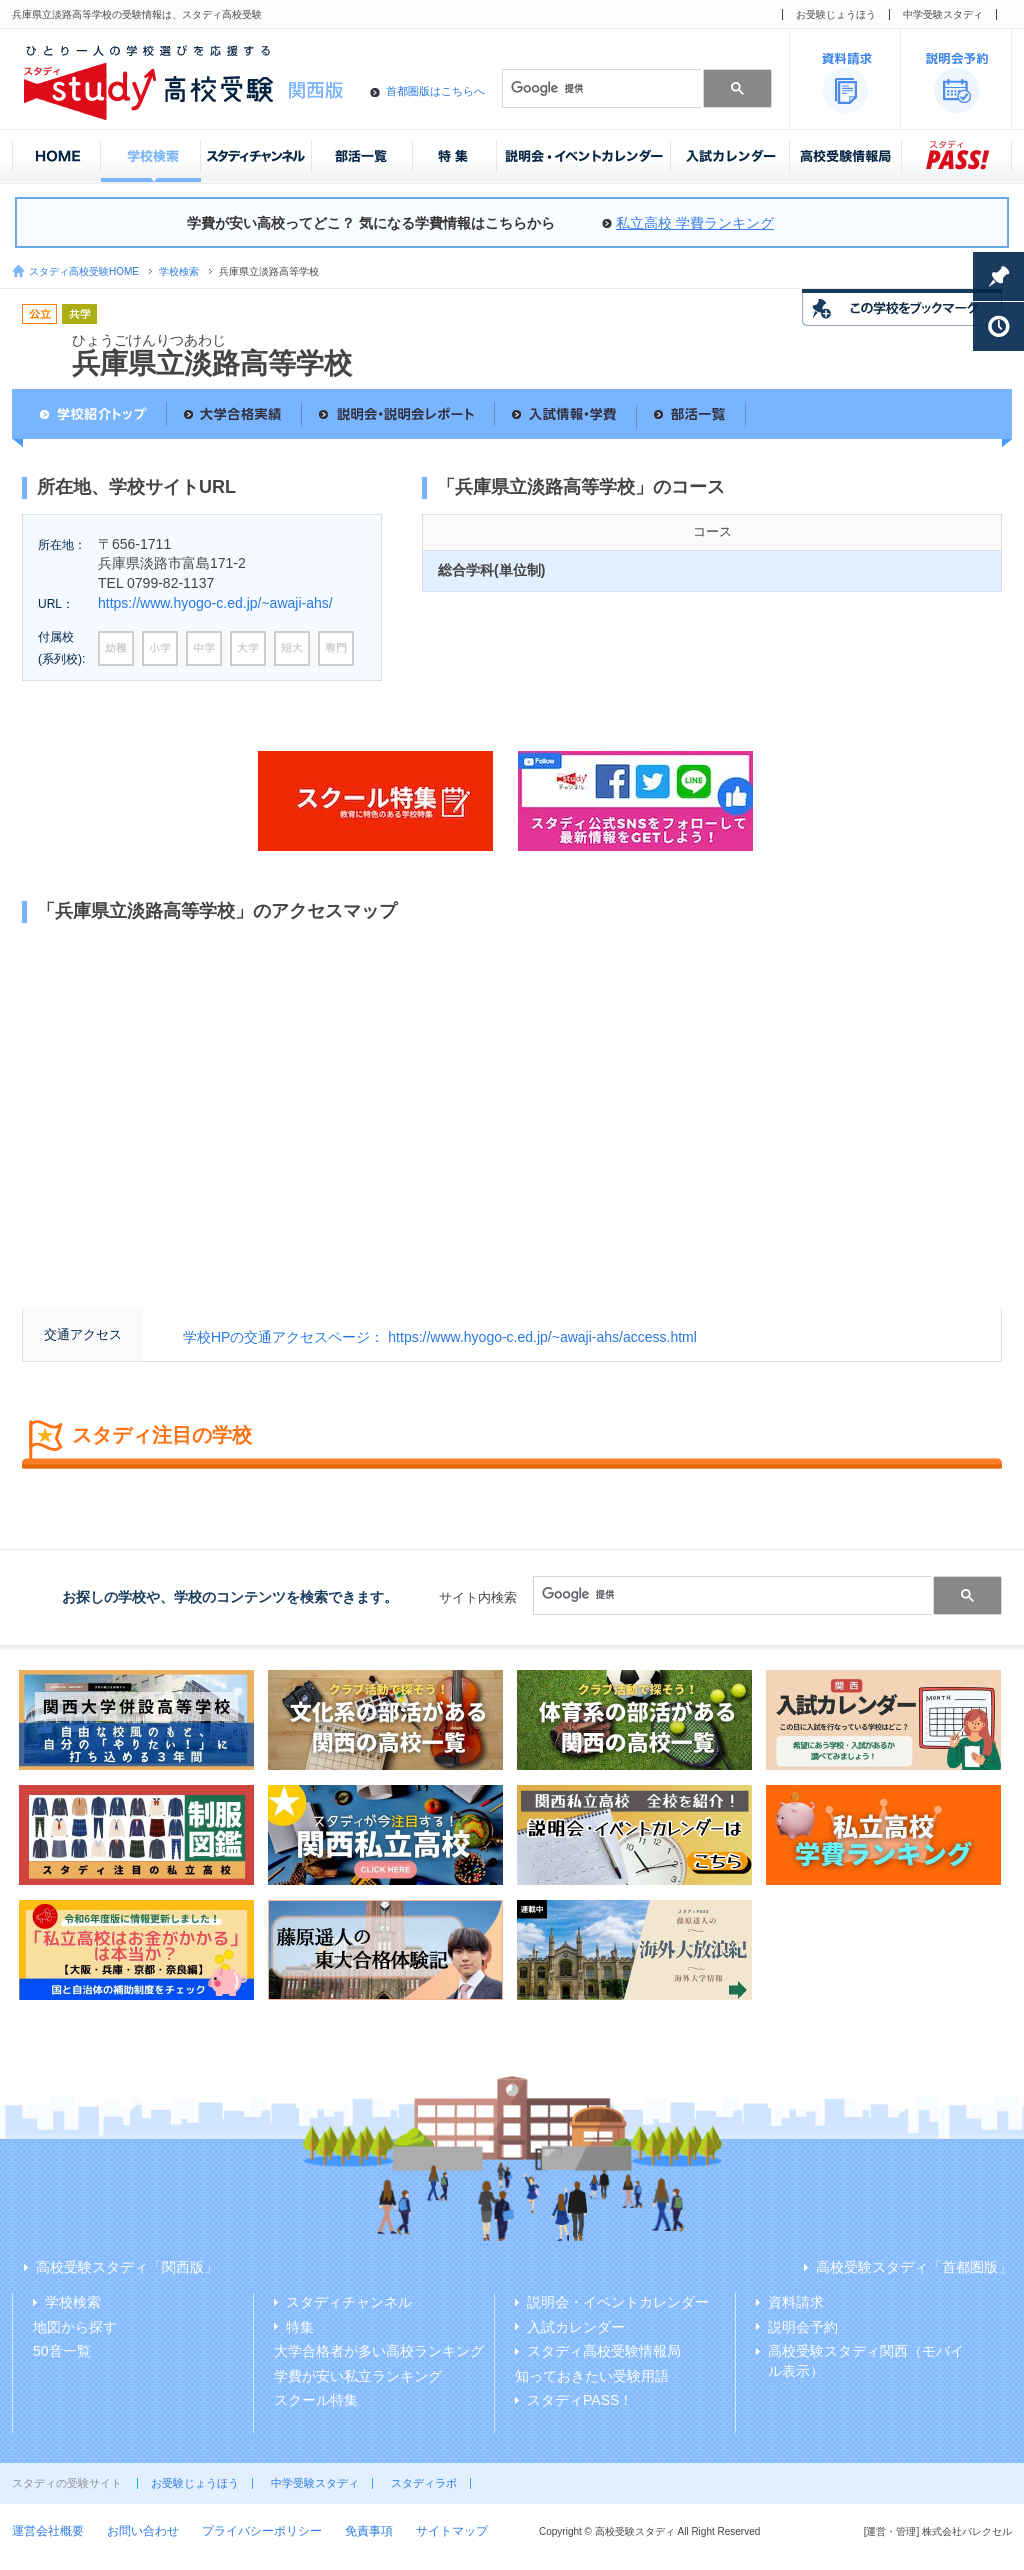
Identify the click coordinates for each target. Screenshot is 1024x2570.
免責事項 (369, 2531)
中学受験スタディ (943, 14)
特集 (300, 2327)
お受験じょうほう (836, 14)
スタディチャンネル (349, 2302)
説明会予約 (803, 2327)
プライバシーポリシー (262, 2531)
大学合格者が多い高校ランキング (379, 2351)
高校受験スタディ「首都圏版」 (914, 2267)
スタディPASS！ (580, 2400)
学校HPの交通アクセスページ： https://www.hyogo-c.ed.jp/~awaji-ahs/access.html (440, 1337)
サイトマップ (452, 2531)
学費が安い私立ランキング (358, 2376)
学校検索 (179, 271)
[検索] (600, 88)
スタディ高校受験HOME (84, 271)
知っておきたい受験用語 (592, 2376)
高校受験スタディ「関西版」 (127, 2267)
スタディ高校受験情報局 (604, 2351)
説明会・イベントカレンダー (618, 2302)
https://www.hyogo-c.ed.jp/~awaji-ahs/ (215, 603)
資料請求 (796, 2302)
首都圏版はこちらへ (435, 91)
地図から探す (75, 2327)
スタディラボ (424, 2483)
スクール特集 (316, 2400)
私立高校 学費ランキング (695, 223)
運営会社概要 (48, 2531)
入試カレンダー (576, 2327)
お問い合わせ (143, 2531)
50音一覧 (62, 2351)
